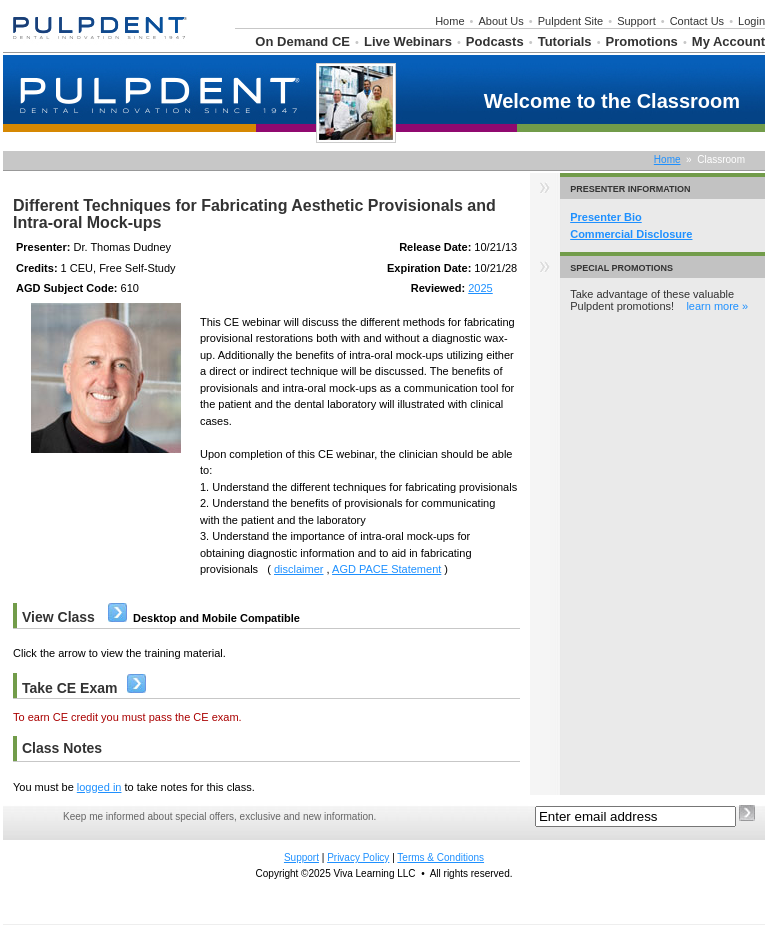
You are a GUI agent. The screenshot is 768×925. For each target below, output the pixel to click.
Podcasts (495, 41)
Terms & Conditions (440, 857)
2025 (480, 288)
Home (449, 21)
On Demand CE (302, 41)
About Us (501, 21)
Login (751, 21)
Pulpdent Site (570, 21)
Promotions (642, 41)
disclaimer (299, 569)
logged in (99, 787)
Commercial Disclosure (631, 234)
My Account (728, 41)
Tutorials (565, 41)
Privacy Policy (358, 857)
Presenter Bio (606, 217)
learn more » (717, 306)
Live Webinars (408, 41)
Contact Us (697, 21)
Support (636, 21)
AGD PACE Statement (386, 569)
